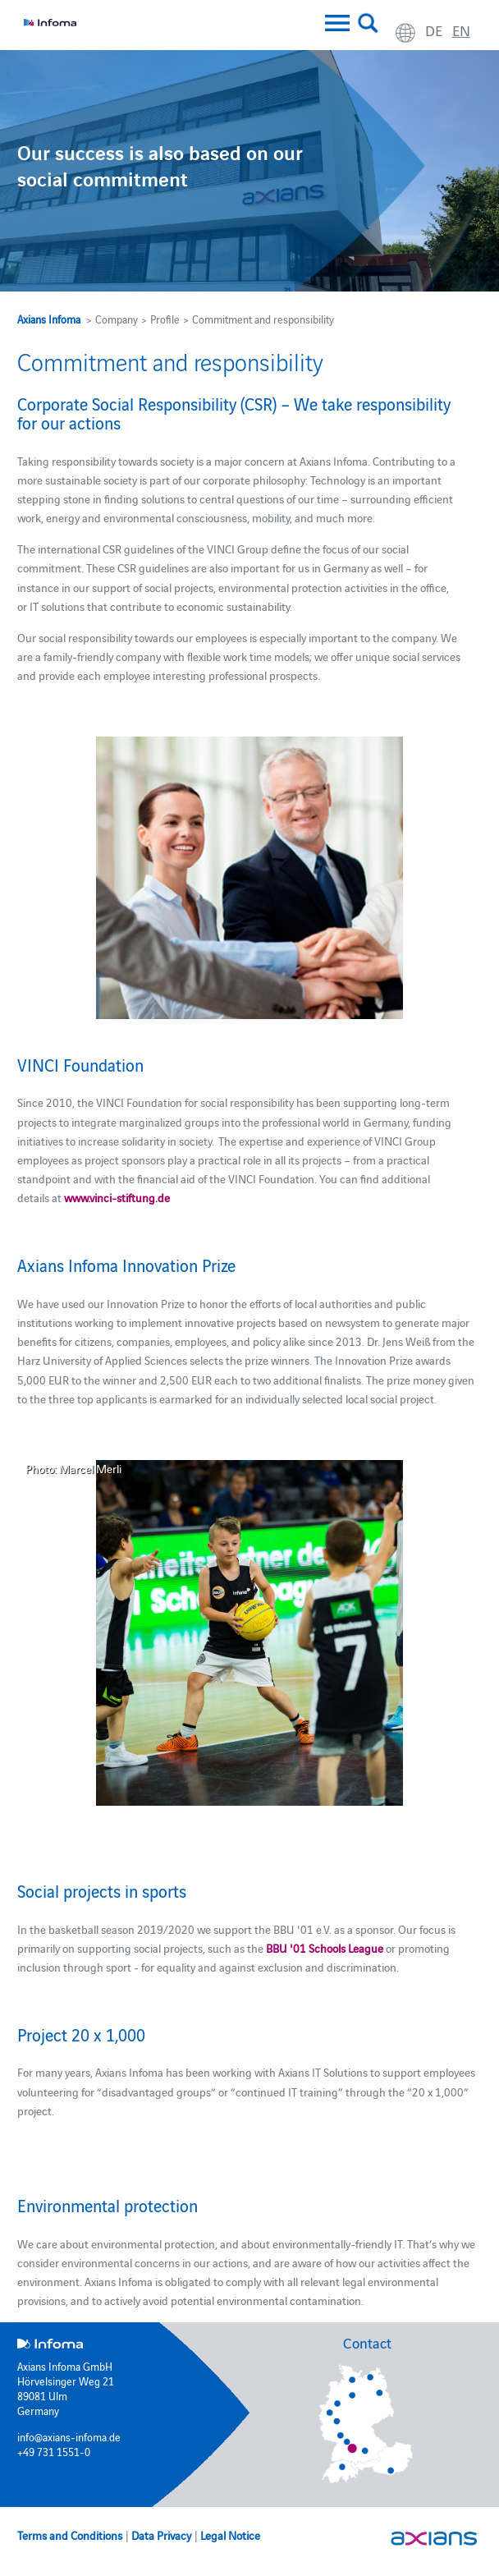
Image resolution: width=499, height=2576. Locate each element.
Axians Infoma (48, 318)
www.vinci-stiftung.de (117, 1197)
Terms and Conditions (69, 2535)
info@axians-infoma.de (69, 2436)
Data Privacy (161, 2535)
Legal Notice (230, 2535)
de (433, 30)
